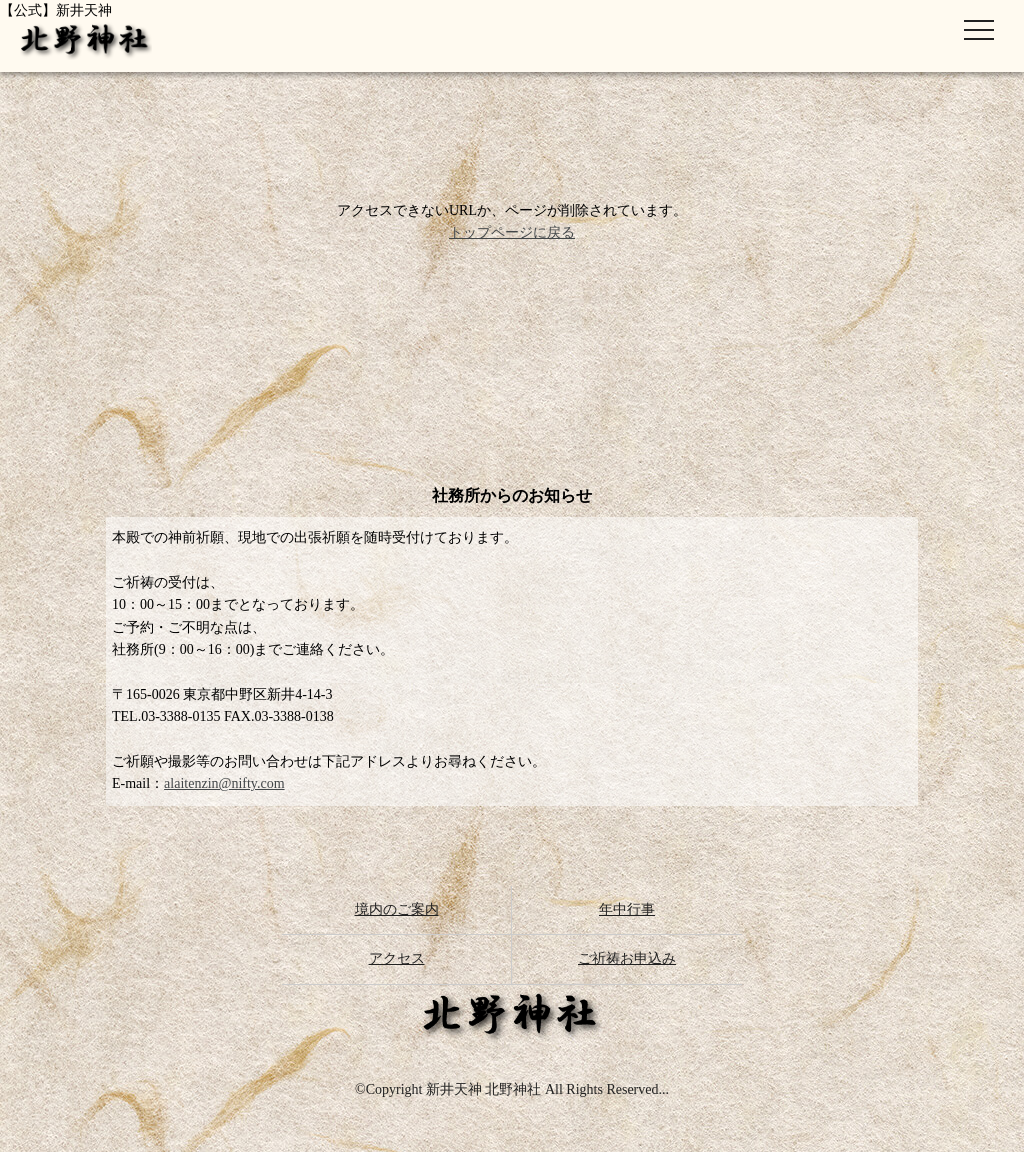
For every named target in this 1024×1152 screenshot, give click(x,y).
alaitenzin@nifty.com (224, 783)
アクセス (397, 958)
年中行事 (627, 909)
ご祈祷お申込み (627, 958)
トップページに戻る (512, 232)
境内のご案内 (397, 909)
